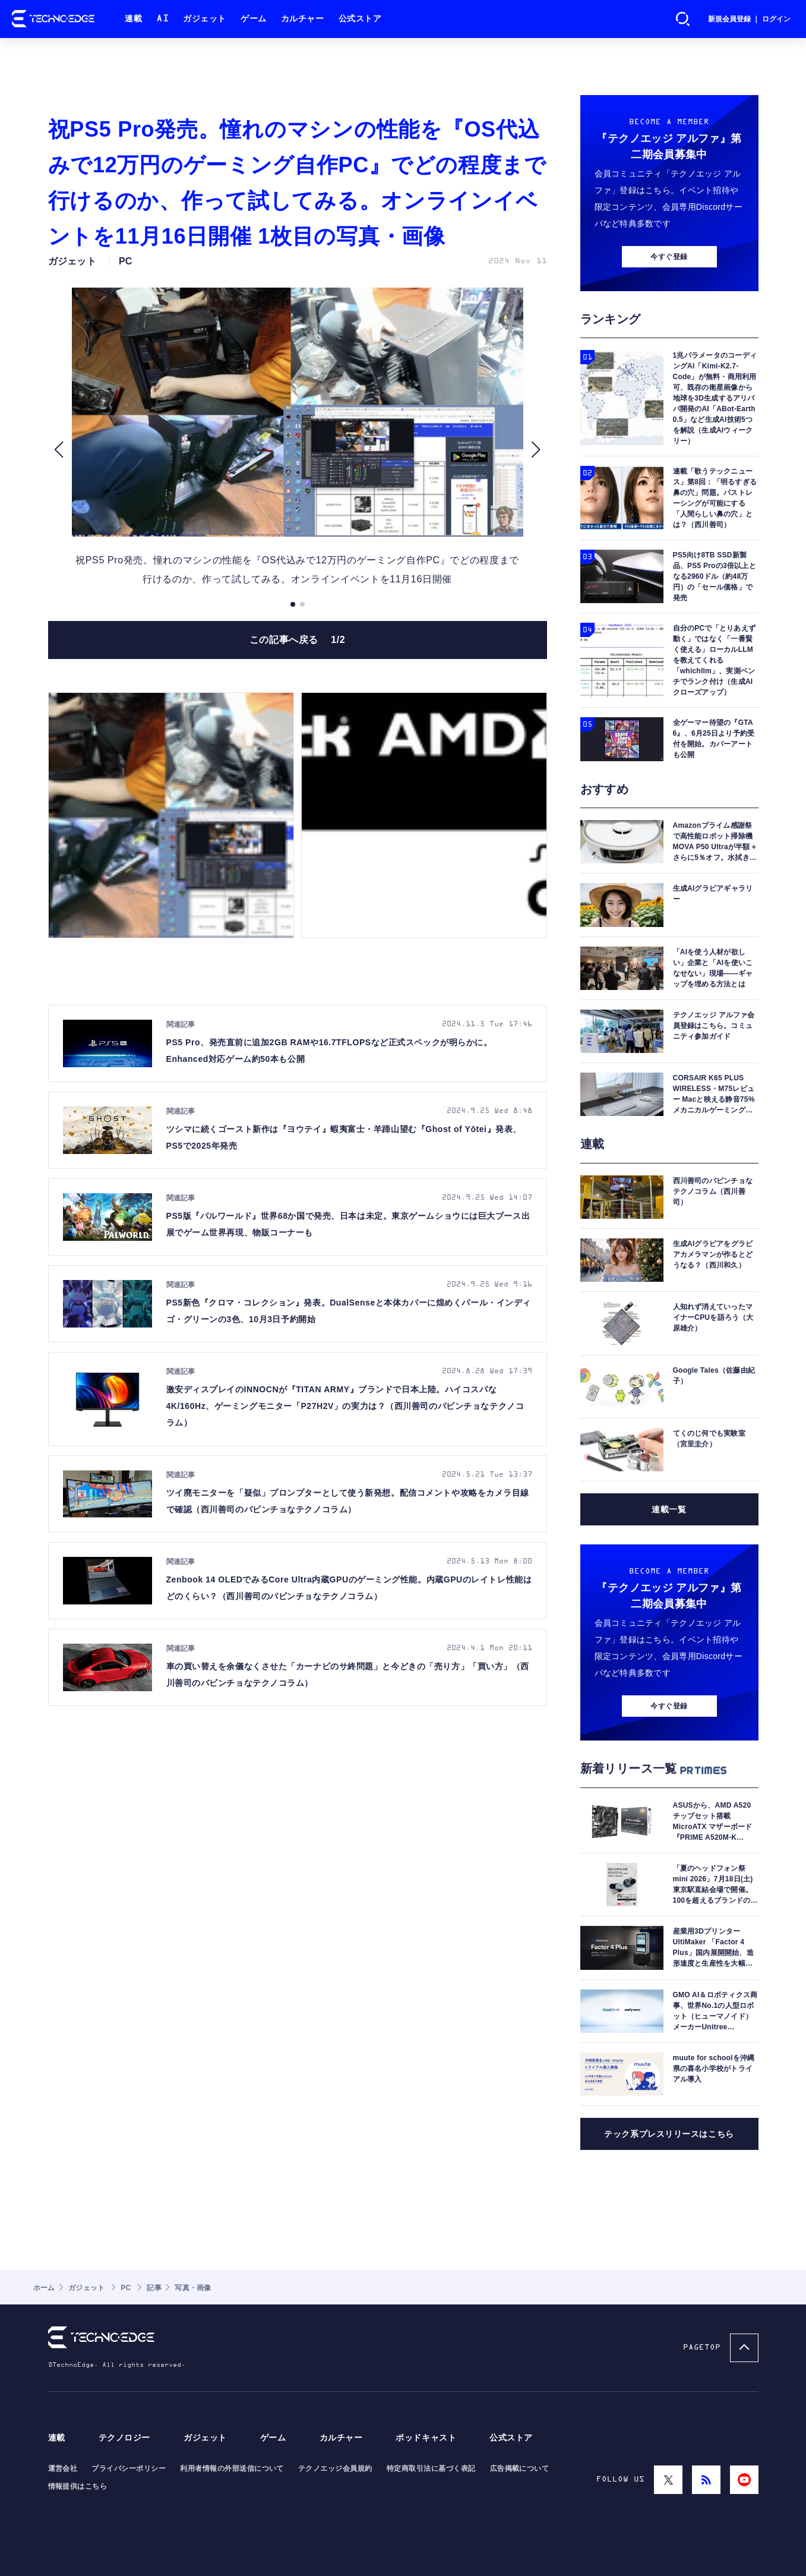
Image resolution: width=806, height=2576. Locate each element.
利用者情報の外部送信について (232, 2468)
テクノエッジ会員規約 (335, 2468)
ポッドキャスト (426, 2437)
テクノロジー (124, 2437)
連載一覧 (669, 1509)
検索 (683, 19)
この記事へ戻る (297, 640)
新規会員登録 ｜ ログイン (749, 19)
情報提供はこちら (78, 2486)
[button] (59, 449)
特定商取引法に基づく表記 (431, 2468)
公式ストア (360, 18)
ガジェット (204, 18)
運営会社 (63, 2468)
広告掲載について (519, 2468)
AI (162, 18)
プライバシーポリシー (128, 2468)
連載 (133, 18)
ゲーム (254, 18)
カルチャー (302, 18)
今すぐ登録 (668, 257)
